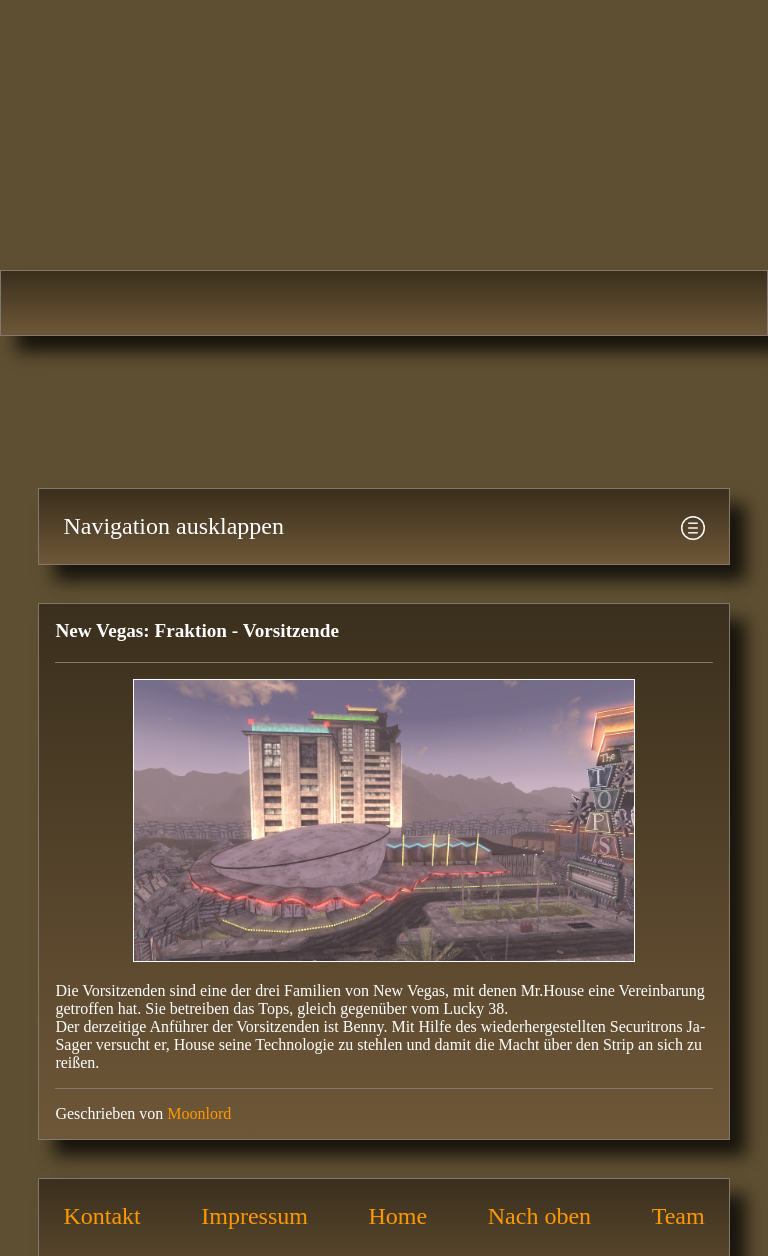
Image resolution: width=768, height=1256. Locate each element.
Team (678, 1216)
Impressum (254, 1216)
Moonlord (199, 1113)
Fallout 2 (237, 303)
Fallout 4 (676, 303)
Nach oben (539, 1216)
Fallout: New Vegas (530, 303)
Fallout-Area (384, 125)
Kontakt (101, 1216)
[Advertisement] (364, 401)
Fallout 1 (90, 303)
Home (398, 1216)
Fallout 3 (383, 303)
